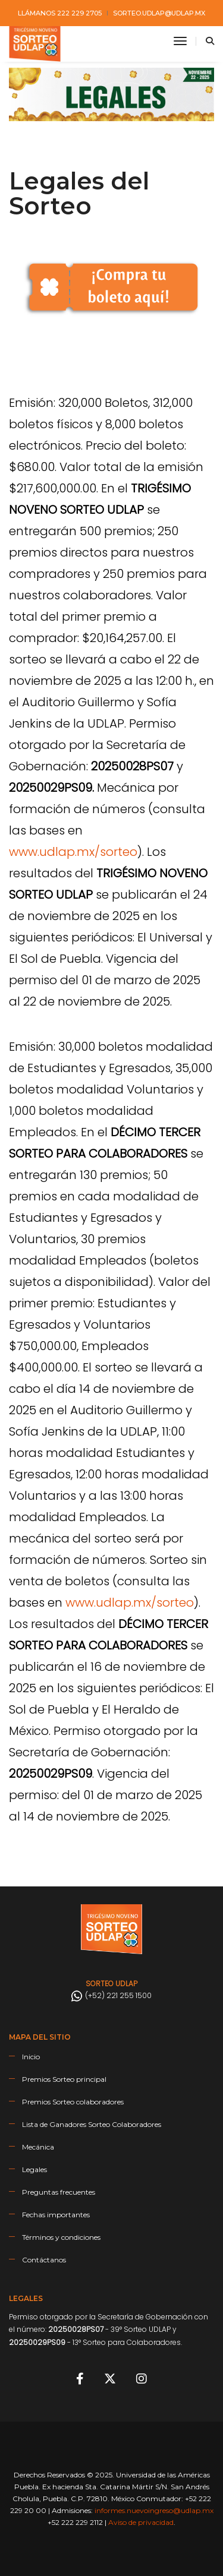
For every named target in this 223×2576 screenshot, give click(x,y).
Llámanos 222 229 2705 (60, 13)
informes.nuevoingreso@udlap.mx (154, 2510)
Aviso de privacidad (141, 2522)
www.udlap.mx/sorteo (73, 851)
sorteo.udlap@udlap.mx (159, 13)
